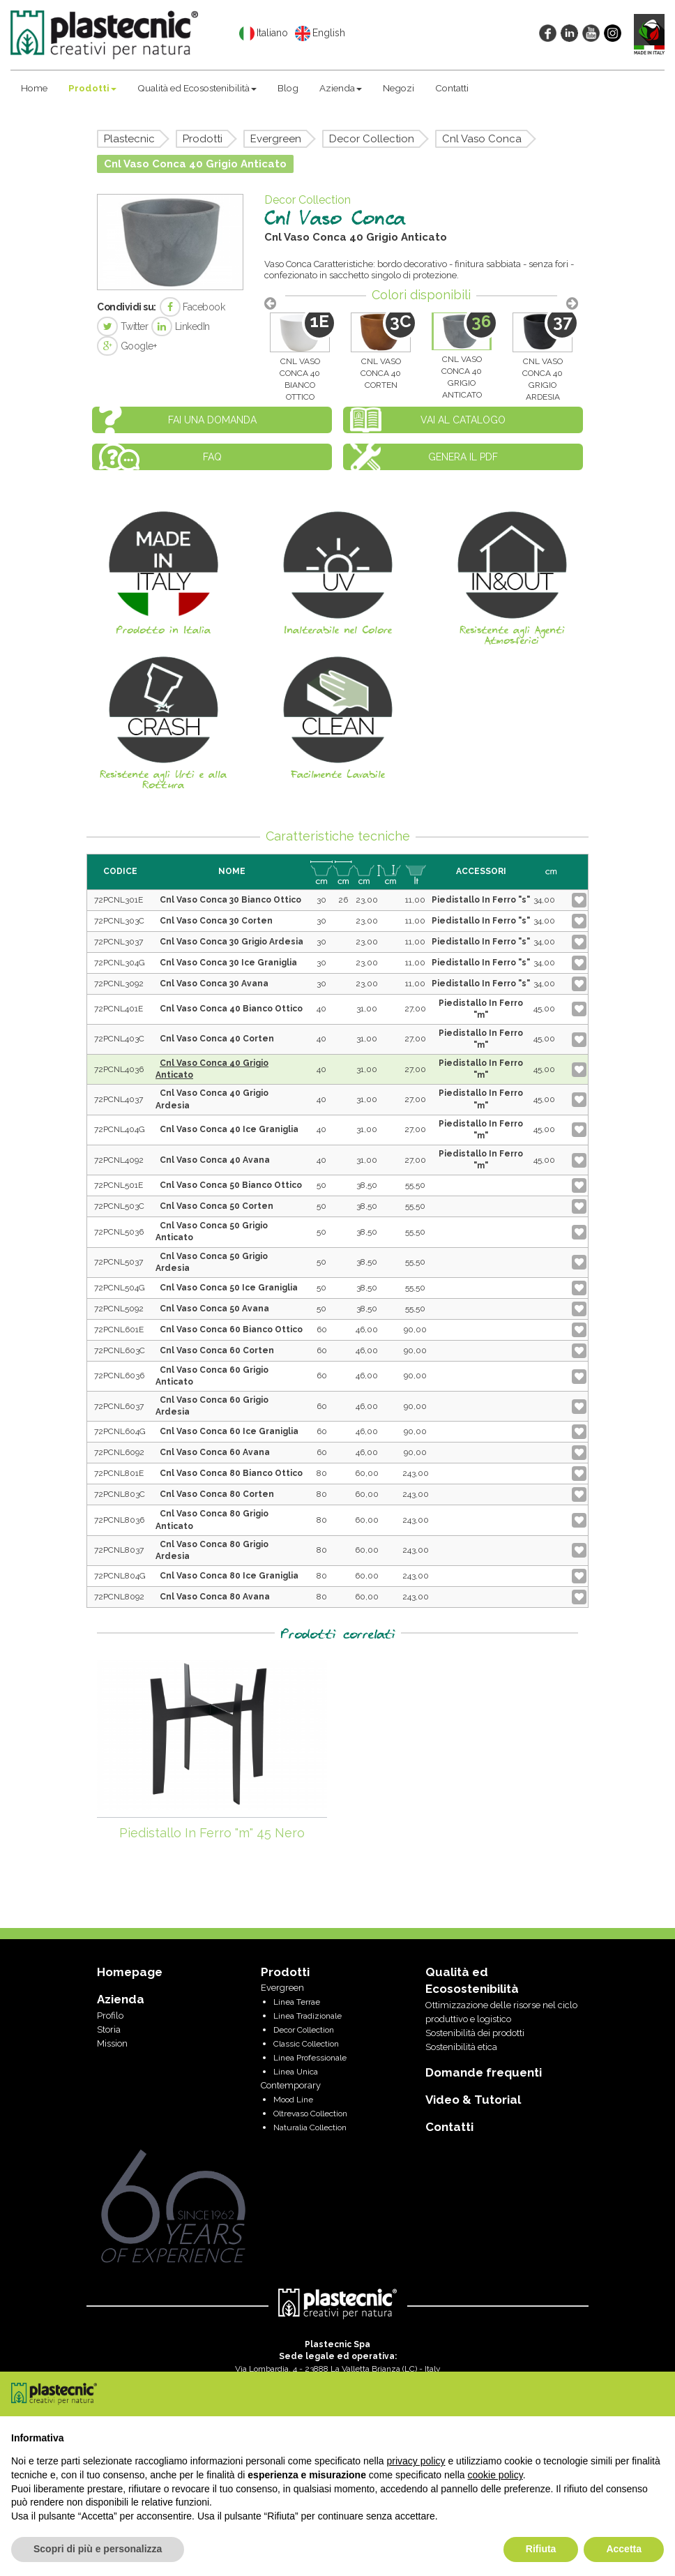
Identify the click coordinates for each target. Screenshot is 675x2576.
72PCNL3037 (118, 942)
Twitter (122, 326)
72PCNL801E (119, 1473)
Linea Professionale (310, 2058)
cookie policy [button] (495, 2474)
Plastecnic (129, 139)
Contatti (452, 87)
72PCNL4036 (119, 1069)
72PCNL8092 (119, 1597)
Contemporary (291, 2085)
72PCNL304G (119, 962)
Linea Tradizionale (307, 2016)
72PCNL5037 (118, 1262)
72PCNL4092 (119, 1160)
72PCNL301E (118, 900)
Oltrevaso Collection (310, 2113)
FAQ (212, 456)
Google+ (126, 346)
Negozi (398, 87)
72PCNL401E (118, 1009)
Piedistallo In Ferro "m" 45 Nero (212, 1832)
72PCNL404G (119, 1129)
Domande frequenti (483, 2072)
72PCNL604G (120, 1431)
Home (34, 87)
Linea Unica (295, 2072)
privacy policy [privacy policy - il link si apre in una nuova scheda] (416, 2460)
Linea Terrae (296, 2002)
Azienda (340, 87)
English (320, 33)
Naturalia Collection (310, 2127)
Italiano (263, 33)
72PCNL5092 (119, 1308)
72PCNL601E (119, 1329)
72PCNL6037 (119, 1406)
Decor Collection (371, 139)
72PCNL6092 (119, 1452)
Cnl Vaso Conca (482, 139)
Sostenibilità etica (461, 2047)
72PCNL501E (118, 1185)
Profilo (110, 2015)
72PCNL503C (119, 1206)
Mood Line (293, 2099)
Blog (288, 87)
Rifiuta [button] (541, 2548)
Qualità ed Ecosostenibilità (197, 87)
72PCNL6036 (119, 1375)
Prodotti (92, 87)
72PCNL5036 (119, 1232)
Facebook (192, 306)
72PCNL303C (119, 921)
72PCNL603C (119, 1350)
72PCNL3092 (119, 983)
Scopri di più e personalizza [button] (97, 2548)
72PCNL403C (119, 1039)
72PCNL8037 (119, 1550)
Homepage (129, 1972)
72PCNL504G (119, 1288)
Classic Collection (306, 2044)
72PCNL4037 (118, 1099)
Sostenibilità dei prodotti (474, 2033)
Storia (109, 2029)
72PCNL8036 (119, 1520)
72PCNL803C (119, 1494)
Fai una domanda (212, 419)
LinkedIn (180, 326)
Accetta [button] (624, 2548)
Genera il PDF (463, 456)
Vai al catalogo (463, 419)
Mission (112, 2043)
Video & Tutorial (473, 2100)
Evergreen (275, 139)
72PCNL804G (120, 1576)
